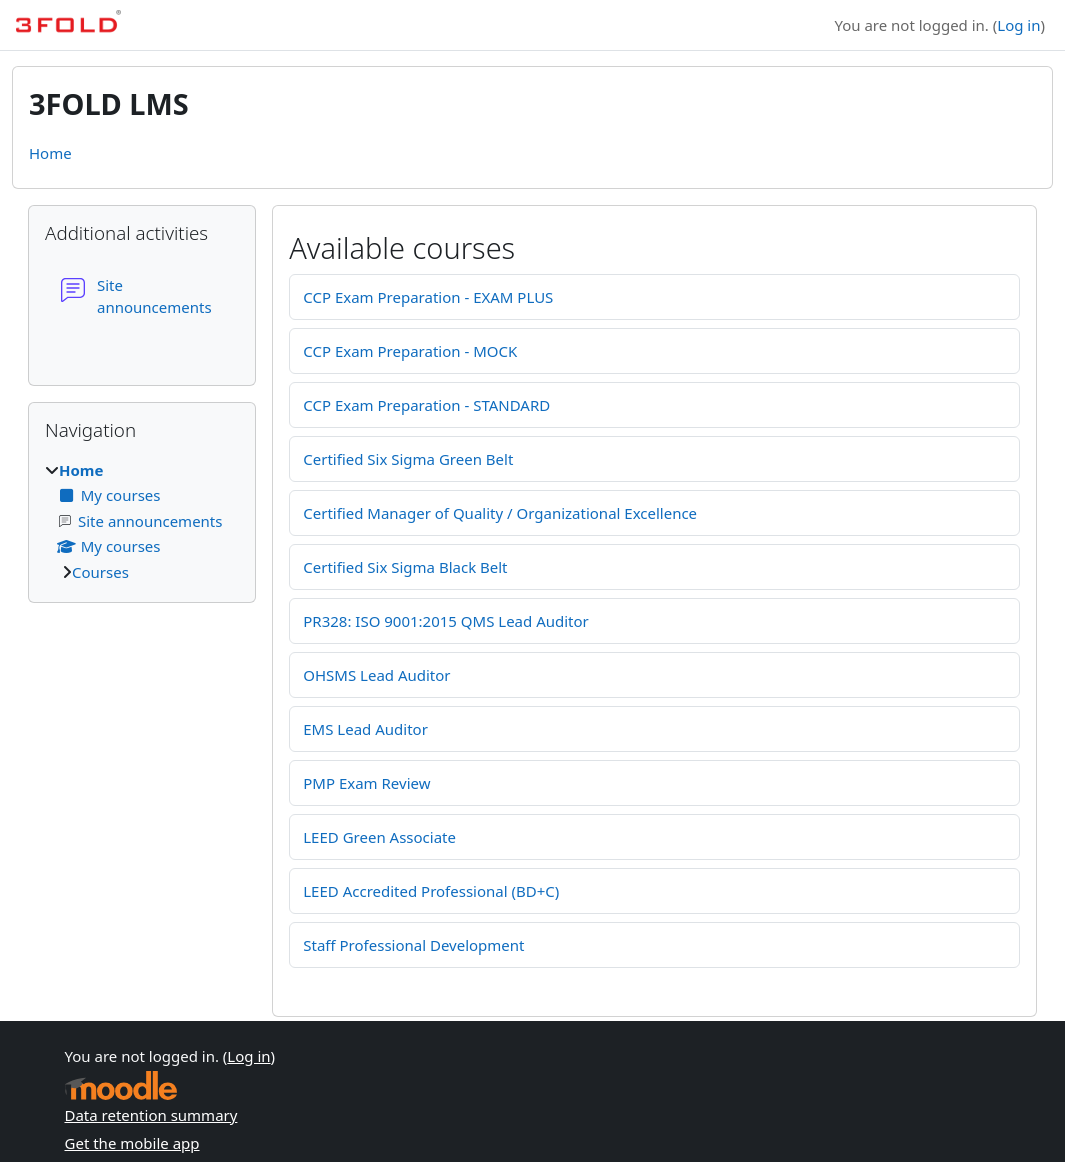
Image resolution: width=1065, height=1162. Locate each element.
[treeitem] (142, 521)
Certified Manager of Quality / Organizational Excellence (500, 513)
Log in (1018, 25)
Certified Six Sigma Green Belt (408, 459)
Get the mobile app (132, 1143)
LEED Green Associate (379, 837)
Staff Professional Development (413, 945)
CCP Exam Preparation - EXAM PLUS (428, 297)
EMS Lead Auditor (365, 729)
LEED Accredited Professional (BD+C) (431, 891)
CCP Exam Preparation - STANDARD (426, 405)
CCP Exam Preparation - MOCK (410, 351)
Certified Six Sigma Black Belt (405, 567)
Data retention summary (151, 1115)
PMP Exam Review (366, 783)
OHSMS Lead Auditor (376, 675)
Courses (100, 572)
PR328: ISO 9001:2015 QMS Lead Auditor (446, 621)
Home (50, 153)
